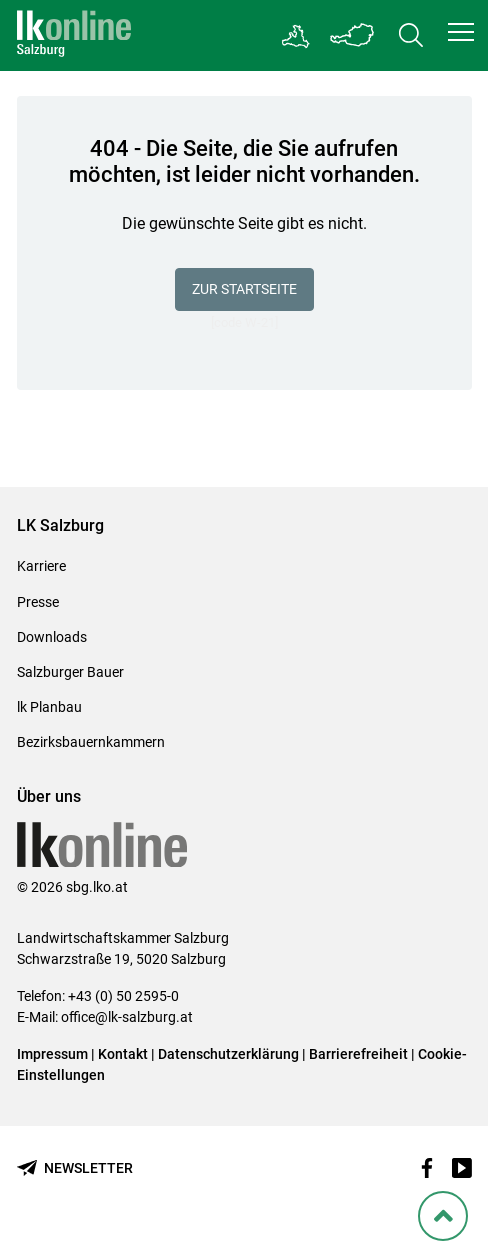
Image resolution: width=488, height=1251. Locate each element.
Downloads (52, 637)
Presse (38, 602)
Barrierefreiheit (358, 1054)
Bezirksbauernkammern (91, 742)
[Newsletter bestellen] (75, 1168)
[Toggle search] (411, 35)
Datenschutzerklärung (230, 1054)
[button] (461, 32)
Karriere (41, 566)
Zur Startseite (244, 289)
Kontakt (123, 1054)
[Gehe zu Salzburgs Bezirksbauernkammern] (296, 36)
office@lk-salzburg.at (127, 1017)
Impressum (52, 1054)
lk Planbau (49, 707)
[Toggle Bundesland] (353, 35)
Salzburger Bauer (70, 672)
